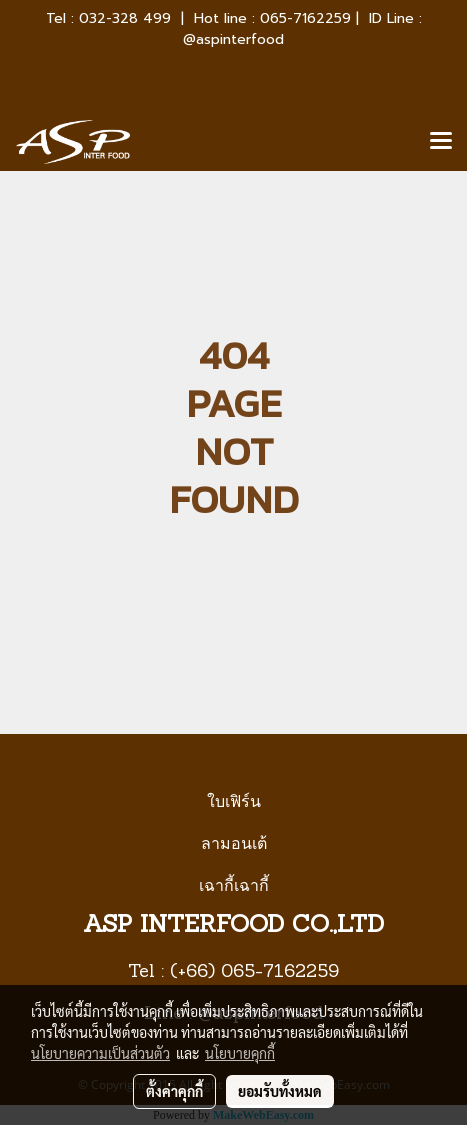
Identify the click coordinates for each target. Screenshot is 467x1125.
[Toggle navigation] (441, 142)
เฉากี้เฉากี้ (234, 885)
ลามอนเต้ (234, 843)
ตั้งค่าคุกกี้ (174, 1091)
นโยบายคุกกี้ (240, 1053)
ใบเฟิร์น (234, 801)
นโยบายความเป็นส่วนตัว (100, 1053)
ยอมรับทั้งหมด (280, 1091)
